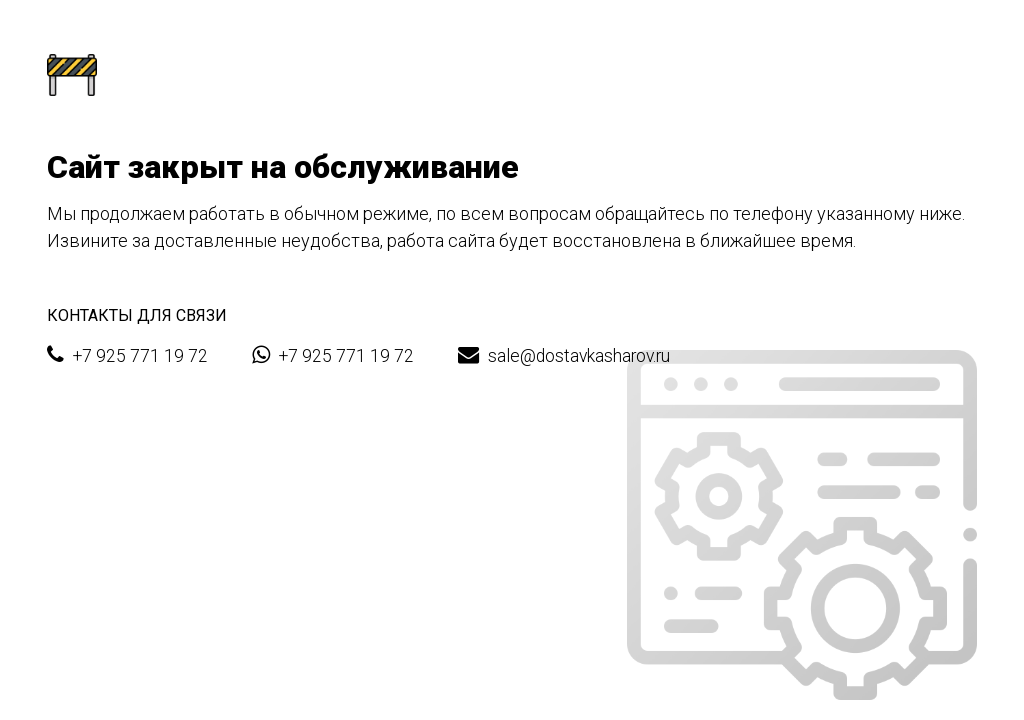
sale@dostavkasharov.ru (564, 355)
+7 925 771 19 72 (127, 355)
